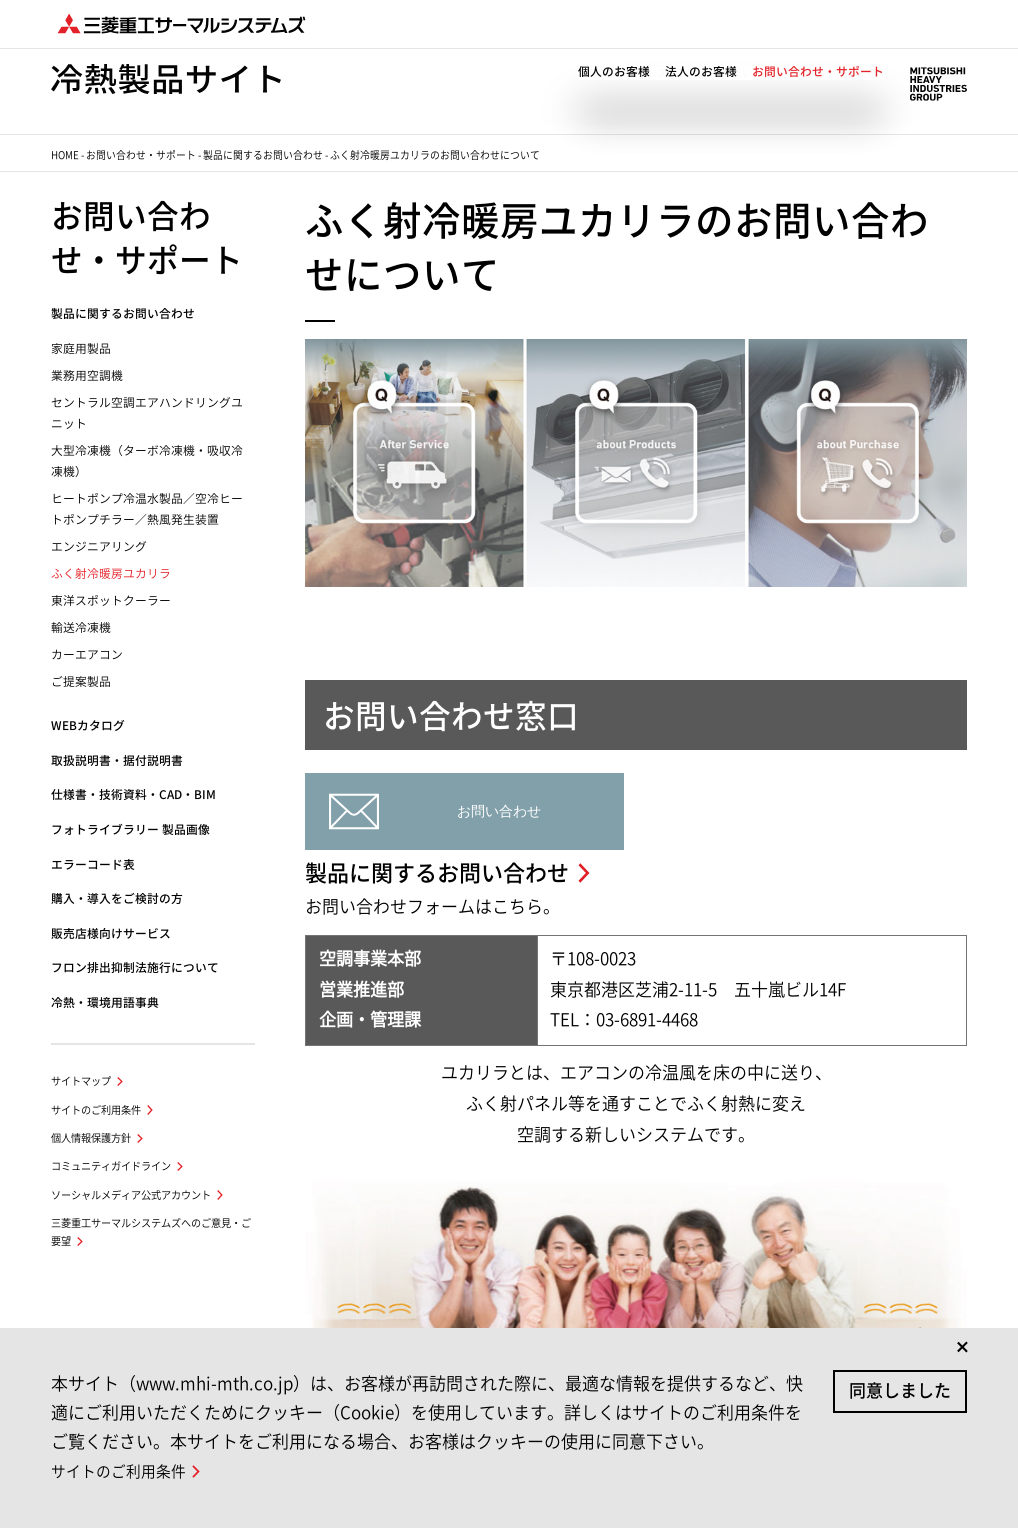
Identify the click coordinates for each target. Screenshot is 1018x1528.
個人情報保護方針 (91, 1138)
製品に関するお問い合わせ (263, 155)
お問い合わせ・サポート (818, 94)
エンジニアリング (99, 546)
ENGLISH (862, 73)
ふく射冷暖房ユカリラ (111, 573)
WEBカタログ (88, 725)
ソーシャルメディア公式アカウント (131, 1195)
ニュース (647, 73)
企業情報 (797, 73)
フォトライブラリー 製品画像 (130, 829)
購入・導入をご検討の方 (117, 898)
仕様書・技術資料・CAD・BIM (133, 794)
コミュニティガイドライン (111, 1166)
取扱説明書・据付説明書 (117, 760)
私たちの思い (722, 73)
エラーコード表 (93, 864)
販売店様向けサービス (111, 933)
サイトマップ (81, 1081)
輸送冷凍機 (81, 627)
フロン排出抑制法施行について (135, 967)
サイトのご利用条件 (96, 1110)
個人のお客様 (614, 94)
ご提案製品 (81, 681)
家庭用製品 (81, 348)
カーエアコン (87, 654)
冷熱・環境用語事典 (105, 1002)
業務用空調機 (87, 375)
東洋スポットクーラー (111, 600)
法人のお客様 (701, 94)
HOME (65, 155)
